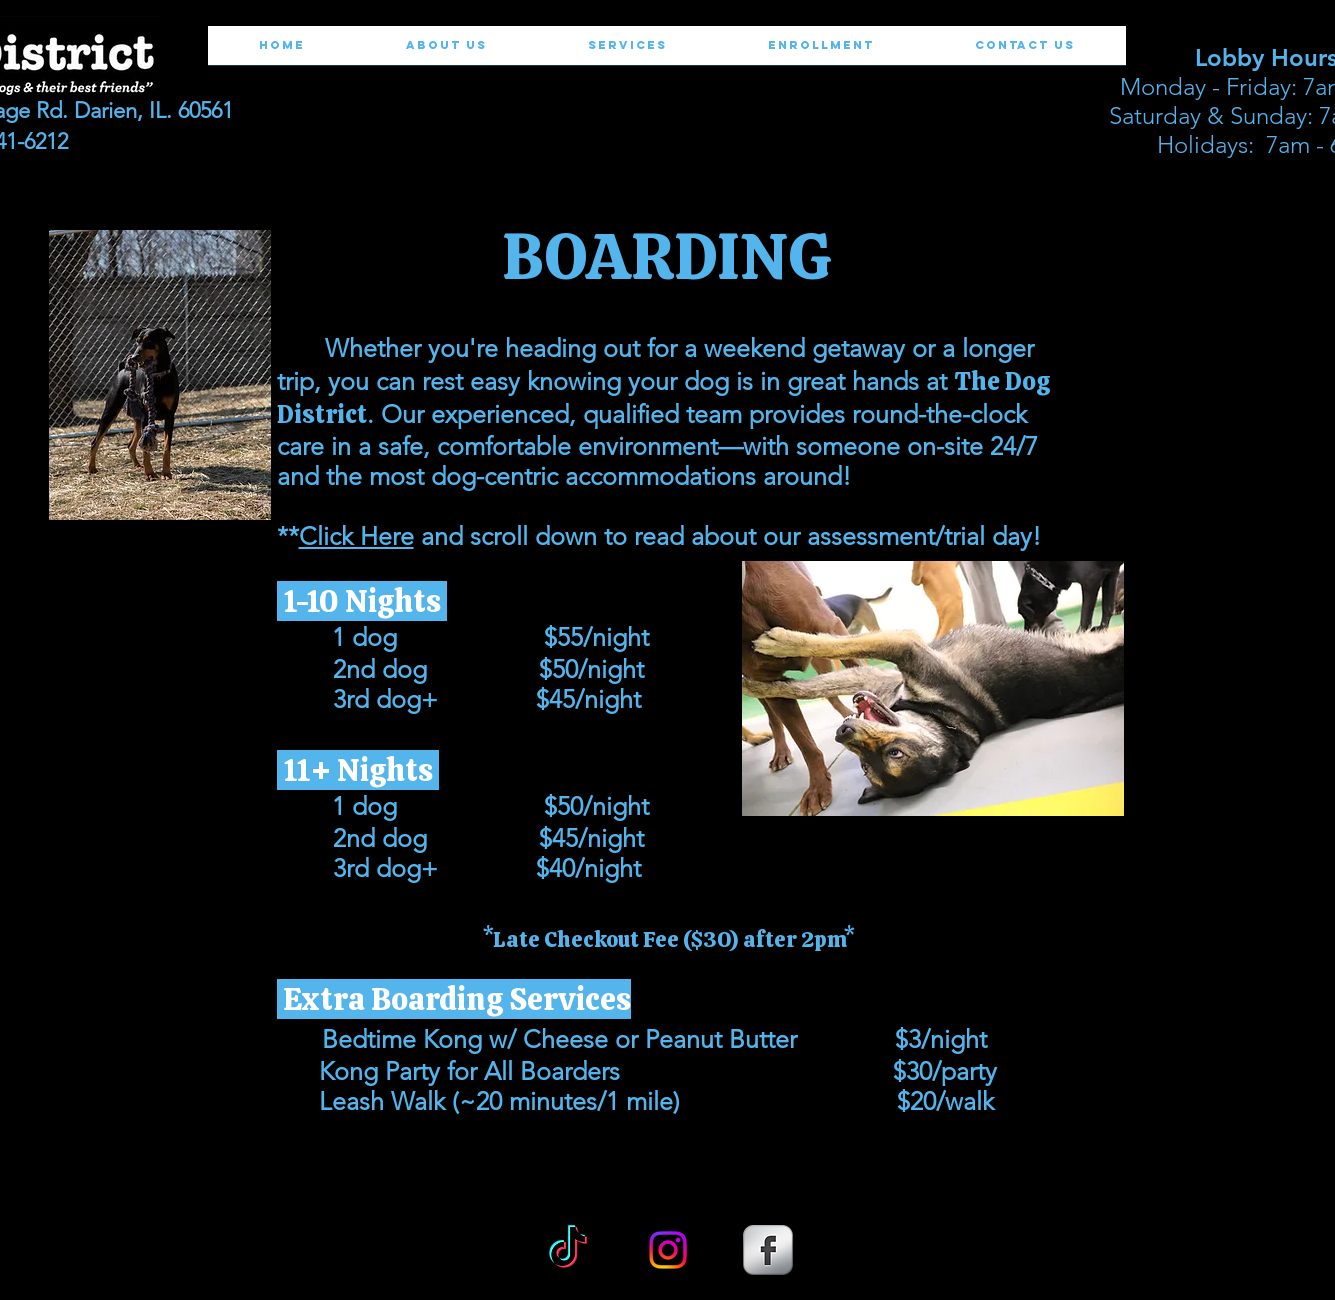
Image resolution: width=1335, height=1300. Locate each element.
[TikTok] (568, 1250)
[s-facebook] (768, 1250)
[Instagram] (668, 1250)
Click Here (356, 536)
